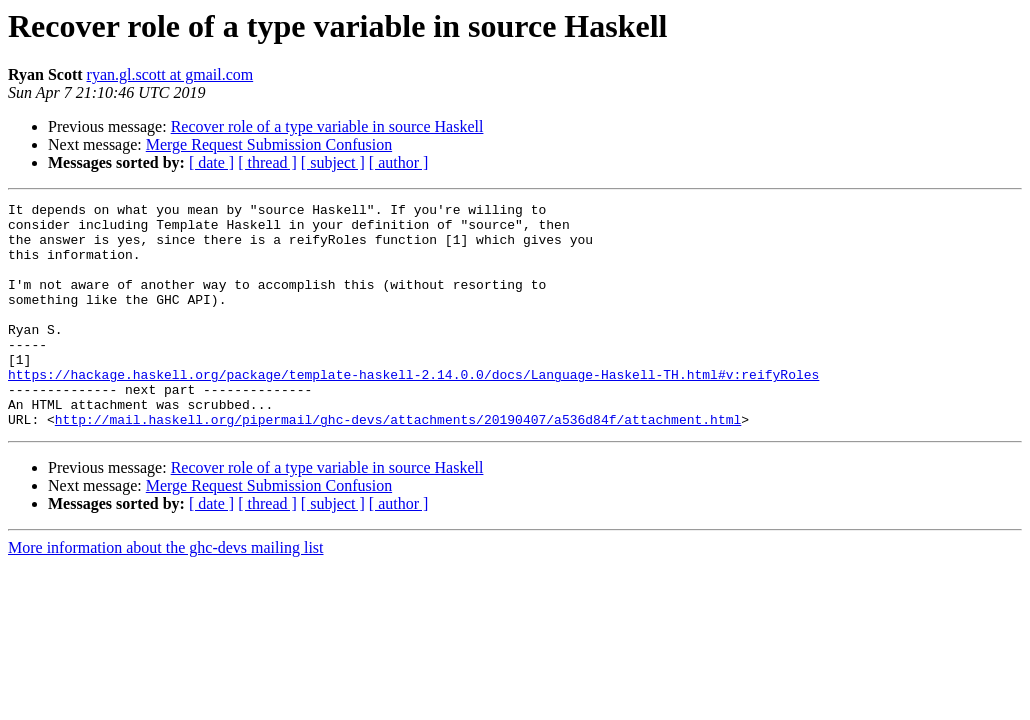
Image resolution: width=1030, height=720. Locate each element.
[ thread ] (267, 162)
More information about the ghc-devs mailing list (166, 592)
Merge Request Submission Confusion (269, 144)
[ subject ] (333, 162)
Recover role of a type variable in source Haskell (327, 126)
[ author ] (399, 162)
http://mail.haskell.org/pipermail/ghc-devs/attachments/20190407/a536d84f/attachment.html (398, 464)
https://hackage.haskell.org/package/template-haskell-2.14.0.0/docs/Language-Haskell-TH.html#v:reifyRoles (413, 410)
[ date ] (211, 162)
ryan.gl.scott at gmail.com (170, 74)
